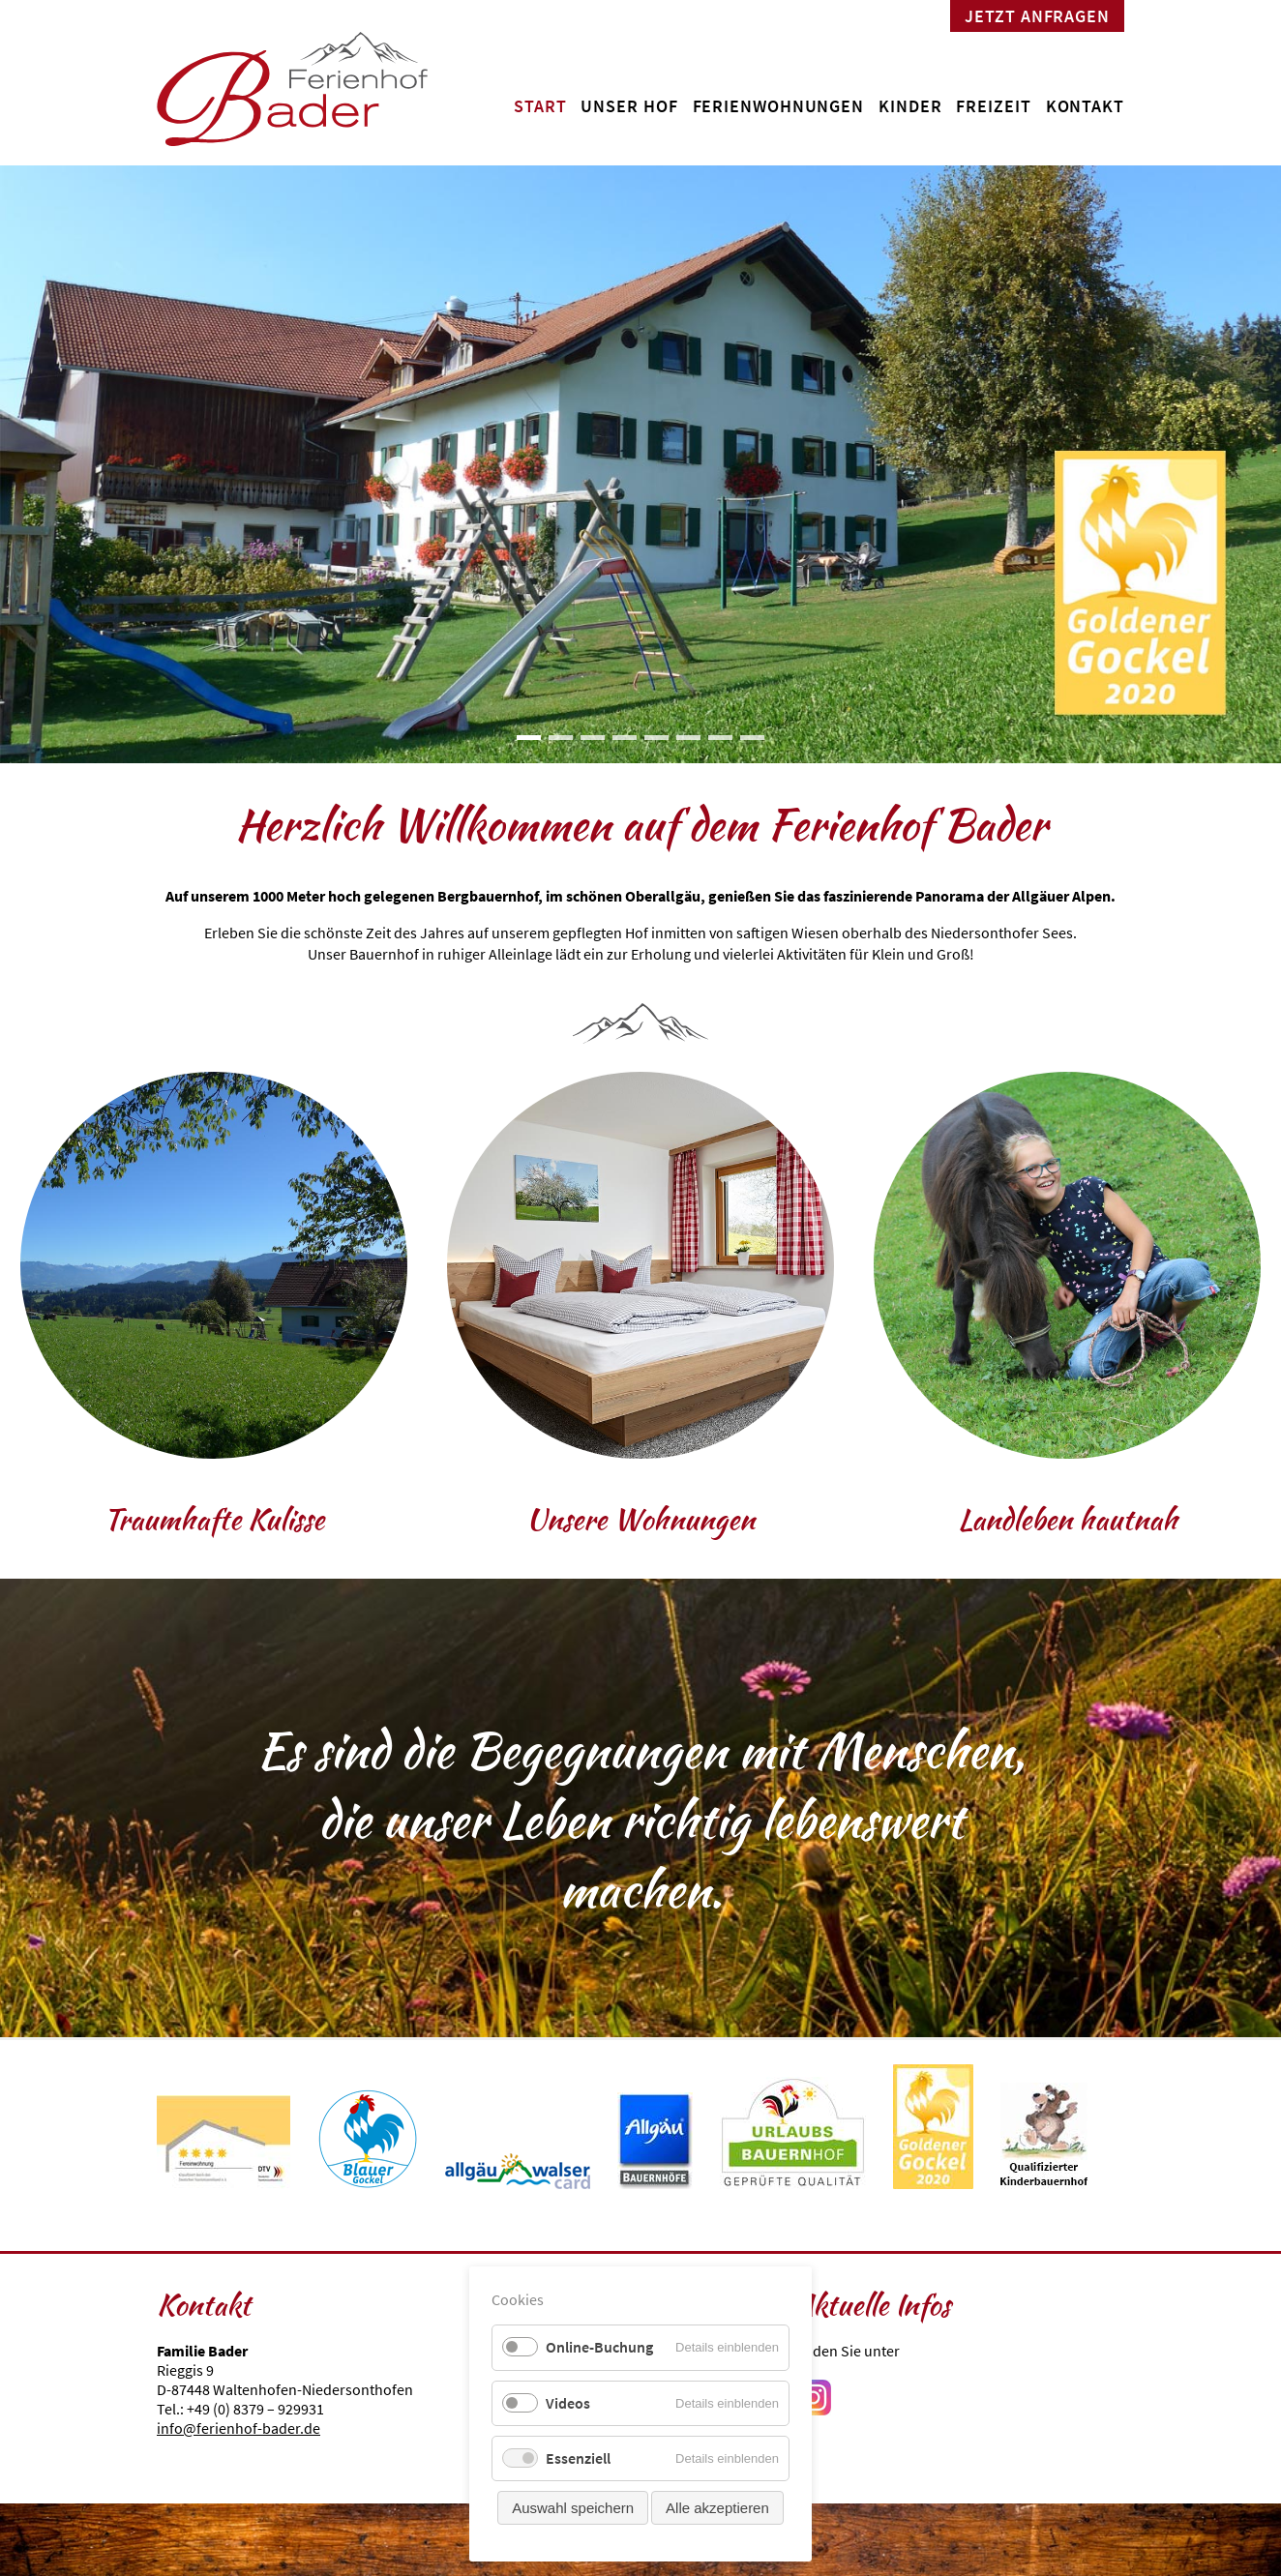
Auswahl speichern (573, 2508)
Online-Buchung (599, 2346)
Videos (568, 2403)
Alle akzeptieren (717, 2508)
